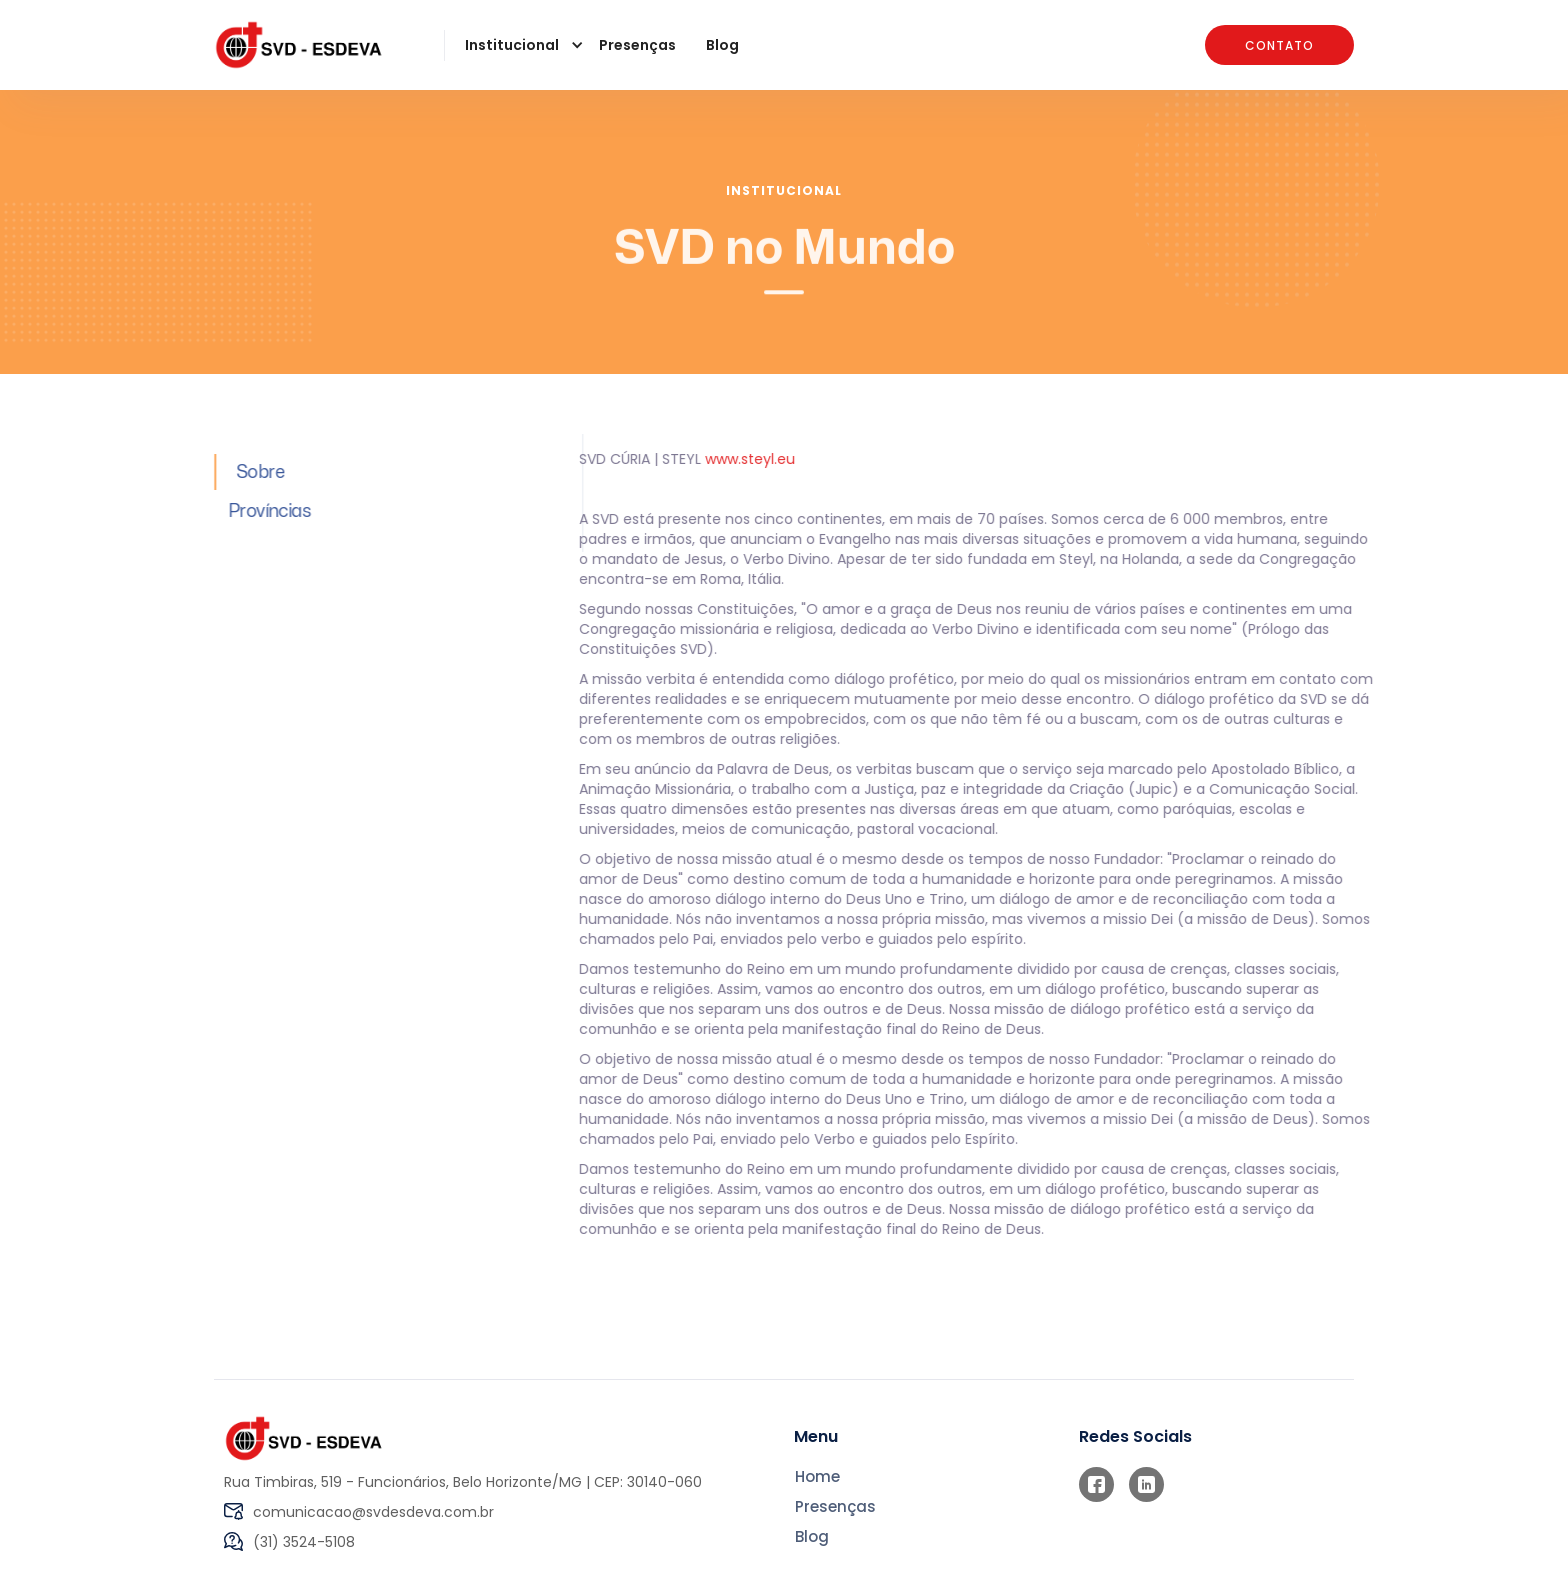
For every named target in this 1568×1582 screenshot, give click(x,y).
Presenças (637, 45)
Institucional (784, 190)
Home (817, 1477)
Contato (1279, 45)
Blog (722, 45)
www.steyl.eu (742, 459)
